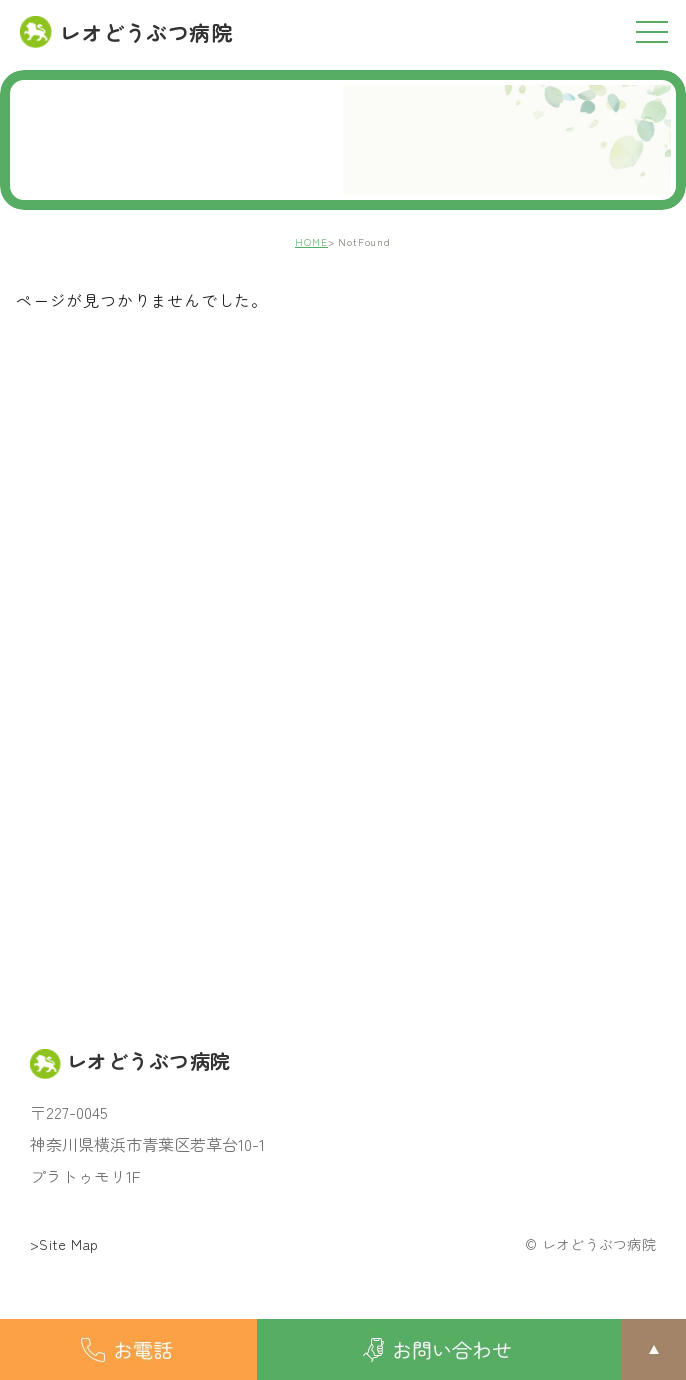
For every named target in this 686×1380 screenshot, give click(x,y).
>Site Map (64, 1244)
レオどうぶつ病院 (126, 31)
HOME (311, 241)
